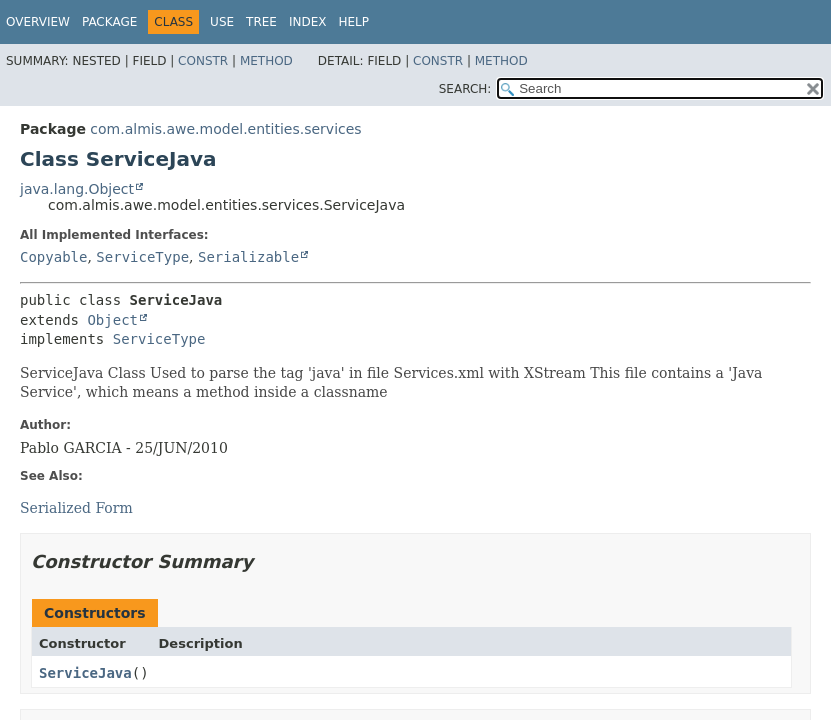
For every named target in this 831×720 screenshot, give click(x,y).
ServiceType (142, 257)
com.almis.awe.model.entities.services (225, 129)
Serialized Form (76, 508)
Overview (38, 22)
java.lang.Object (77, 189)
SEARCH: (465, 89)
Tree (261, 22)
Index (308, 22)
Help (353, 22)
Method (266, 61)
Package (109, 22)
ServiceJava (85, 673)
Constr (203, 61)
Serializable (248, 257)
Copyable (53, 257)
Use (222, 22)
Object (112, 320)
